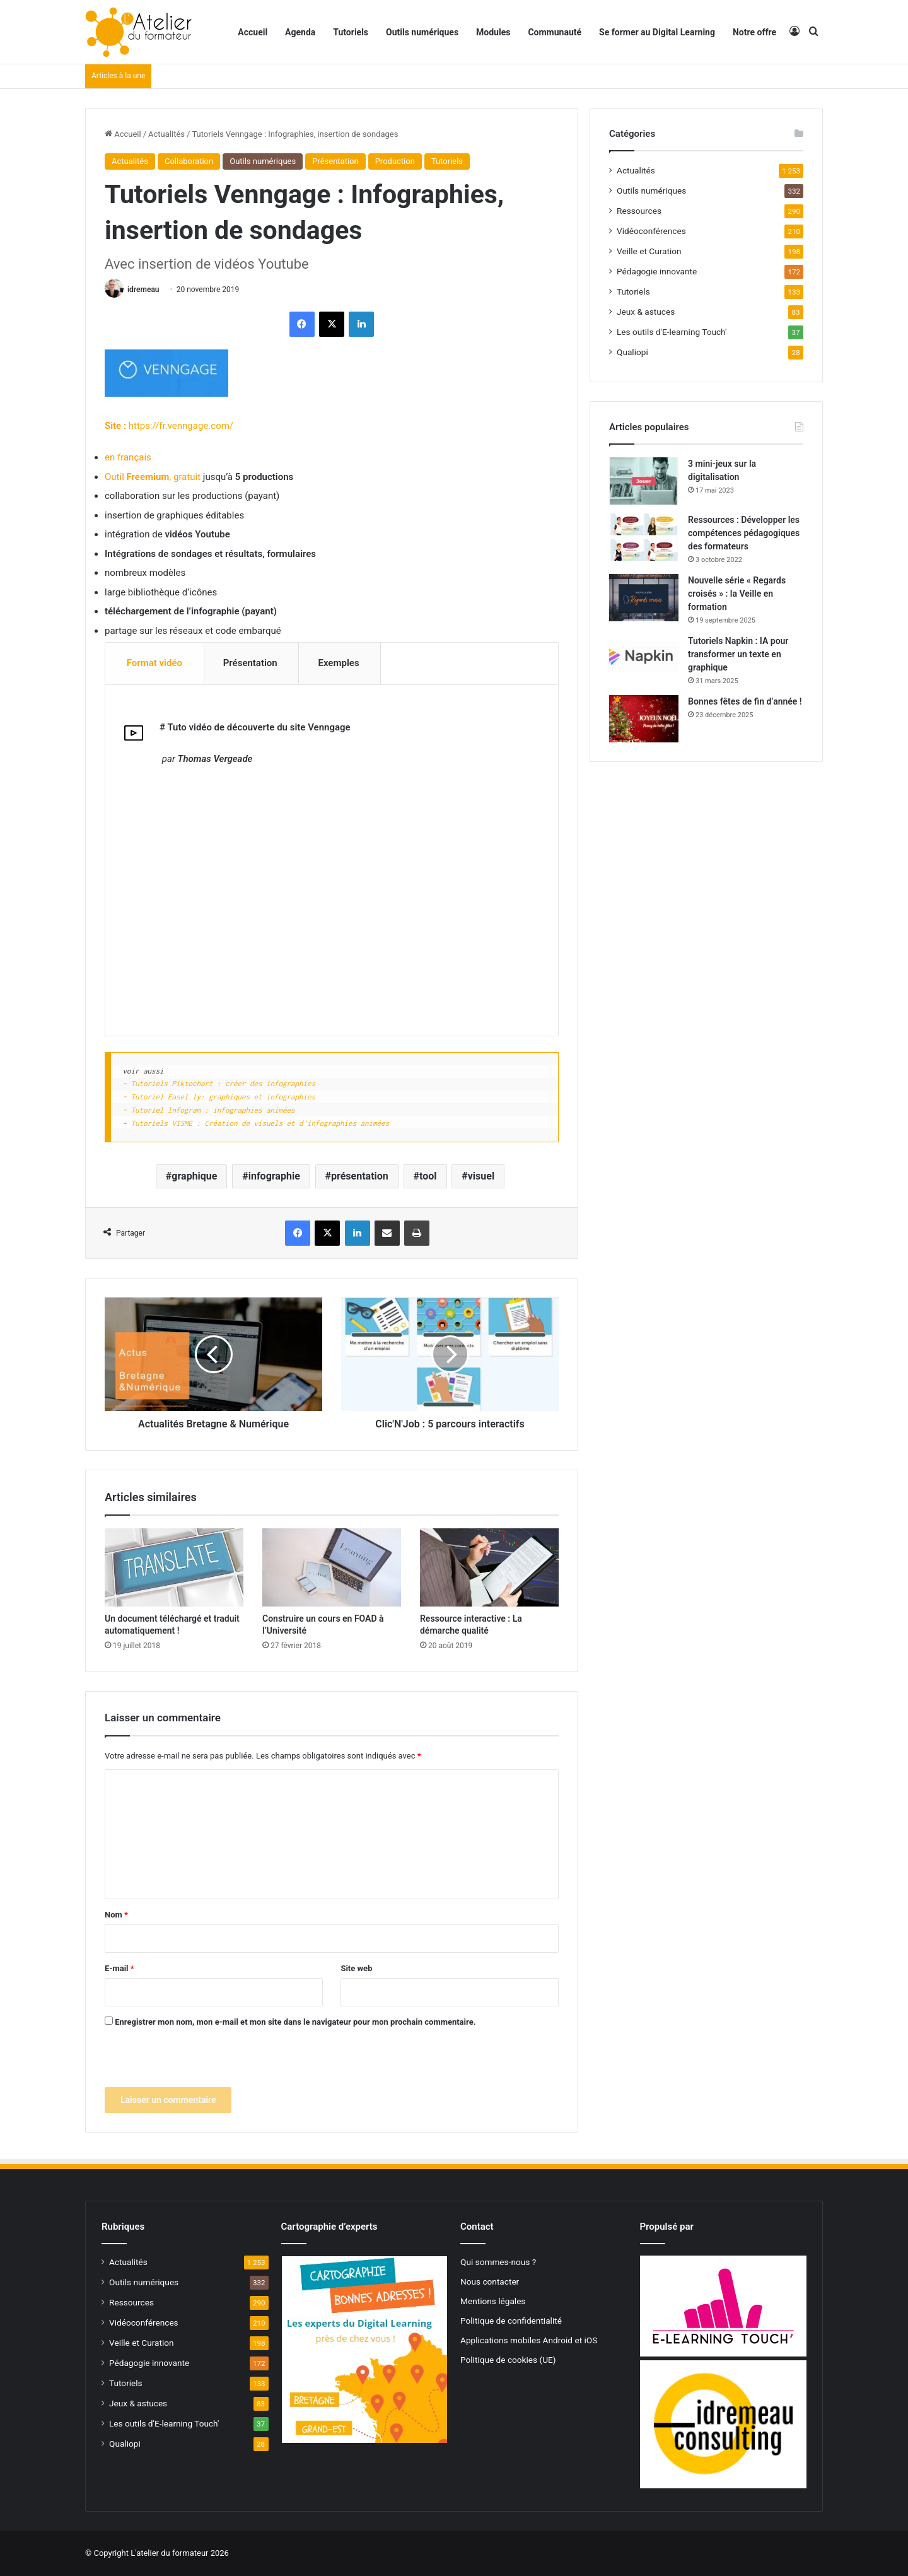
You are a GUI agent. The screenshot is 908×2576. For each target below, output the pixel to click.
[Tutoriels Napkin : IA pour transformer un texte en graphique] (643, 658)
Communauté (554, 32)
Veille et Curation (649, 251)
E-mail (119, 1969)
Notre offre (754, 32)
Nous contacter (489, 2282)
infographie (274, 1176)
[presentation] (200, 2063)
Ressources (639, 211)
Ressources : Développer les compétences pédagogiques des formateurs (744, 533)
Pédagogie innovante (657, 271)
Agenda (300, 32)
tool (428, 1176)
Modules (493, 32)
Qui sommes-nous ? (498, 2262)
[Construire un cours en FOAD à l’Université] (331, 1568)
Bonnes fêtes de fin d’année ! (745, 701)
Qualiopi (632, 352)
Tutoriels (350, 32)
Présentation (335, 161)
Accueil (252, 32)
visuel (481, 1176)
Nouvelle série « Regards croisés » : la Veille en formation (737, 593)
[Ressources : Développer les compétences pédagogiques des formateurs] (643, 537)
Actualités (166, 134)
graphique (194, 1176)
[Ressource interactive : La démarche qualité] (489, 1568)
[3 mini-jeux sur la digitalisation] (643, 481)
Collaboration (189, 161)
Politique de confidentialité (511, 2321)
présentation (359, 1176)
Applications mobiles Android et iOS (528, 2341)
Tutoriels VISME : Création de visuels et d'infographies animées (260, 1123)
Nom (116, 1915)
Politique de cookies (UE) (508, 2360)
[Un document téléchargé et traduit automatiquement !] (174, 1568)
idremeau (143, 289)
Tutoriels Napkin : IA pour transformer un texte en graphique (738, 654)
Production (395, 161)
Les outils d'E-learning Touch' (671, 332)
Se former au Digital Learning (657, 32)
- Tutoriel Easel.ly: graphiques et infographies (219, 1096)
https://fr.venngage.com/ (181, 425)
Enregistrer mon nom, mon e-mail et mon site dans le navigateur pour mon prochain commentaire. (295, 2022)
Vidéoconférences (651, 231)
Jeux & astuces (646, 312)
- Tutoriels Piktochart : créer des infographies (219, 1084)
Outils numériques (422, 32)
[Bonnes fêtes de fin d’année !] (643, 718)
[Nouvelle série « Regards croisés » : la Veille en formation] (643, 597)
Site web (356, 1969)
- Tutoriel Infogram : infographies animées (209, 1110)
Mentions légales (492, 2302)
